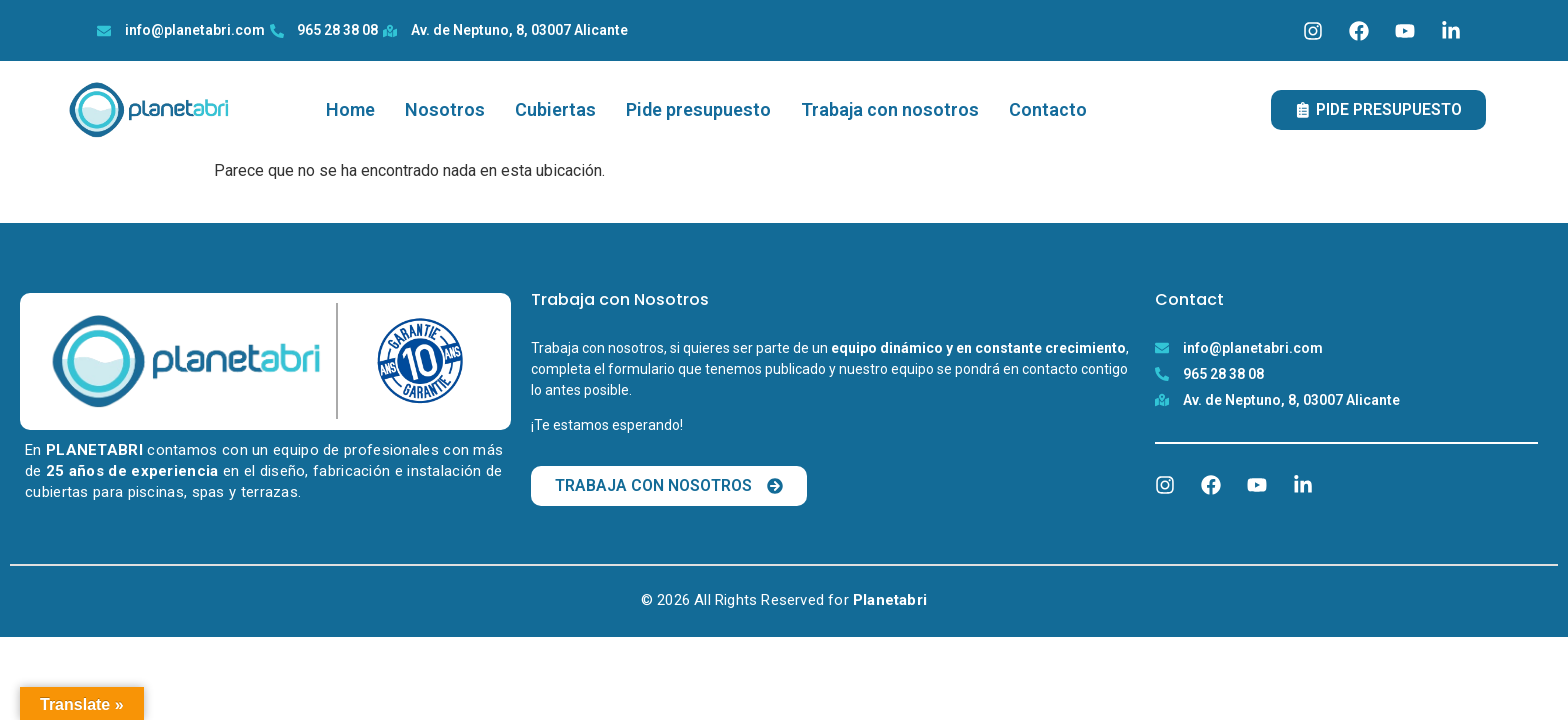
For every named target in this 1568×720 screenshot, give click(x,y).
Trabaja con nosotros (890, 109)
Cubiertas (555, 109)
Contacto (1048, 109)
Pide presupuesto (698, 109)
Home (350, 109)
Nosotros (445, 109)
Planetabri (890, 600)
